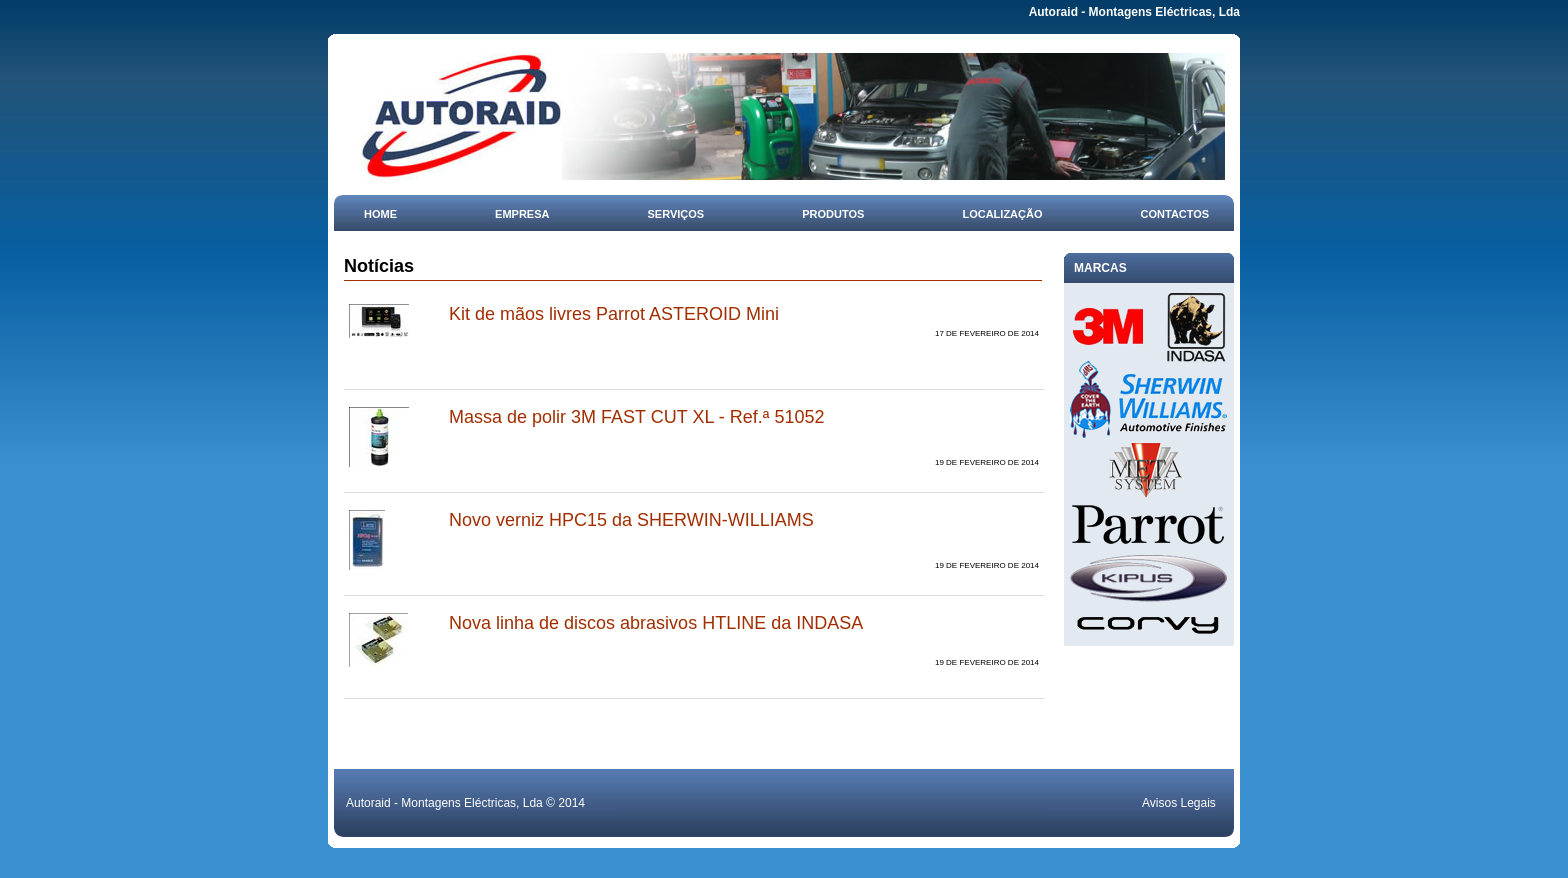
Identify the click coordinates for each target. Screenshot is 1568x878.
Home (380, 214)
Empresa (522, 214)
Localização (1002, 214)
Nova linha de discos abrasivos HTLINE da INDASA (656, 623)
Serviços (676, 214)
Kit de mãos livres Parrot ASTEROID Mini (614, 314)
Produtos (833, 214)
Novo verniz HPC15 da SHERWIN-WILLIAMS (631, 520)
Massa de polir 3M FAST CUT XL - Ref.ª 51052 (637, 417)
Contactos (1175, 214)
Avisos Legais (1179, 803)
